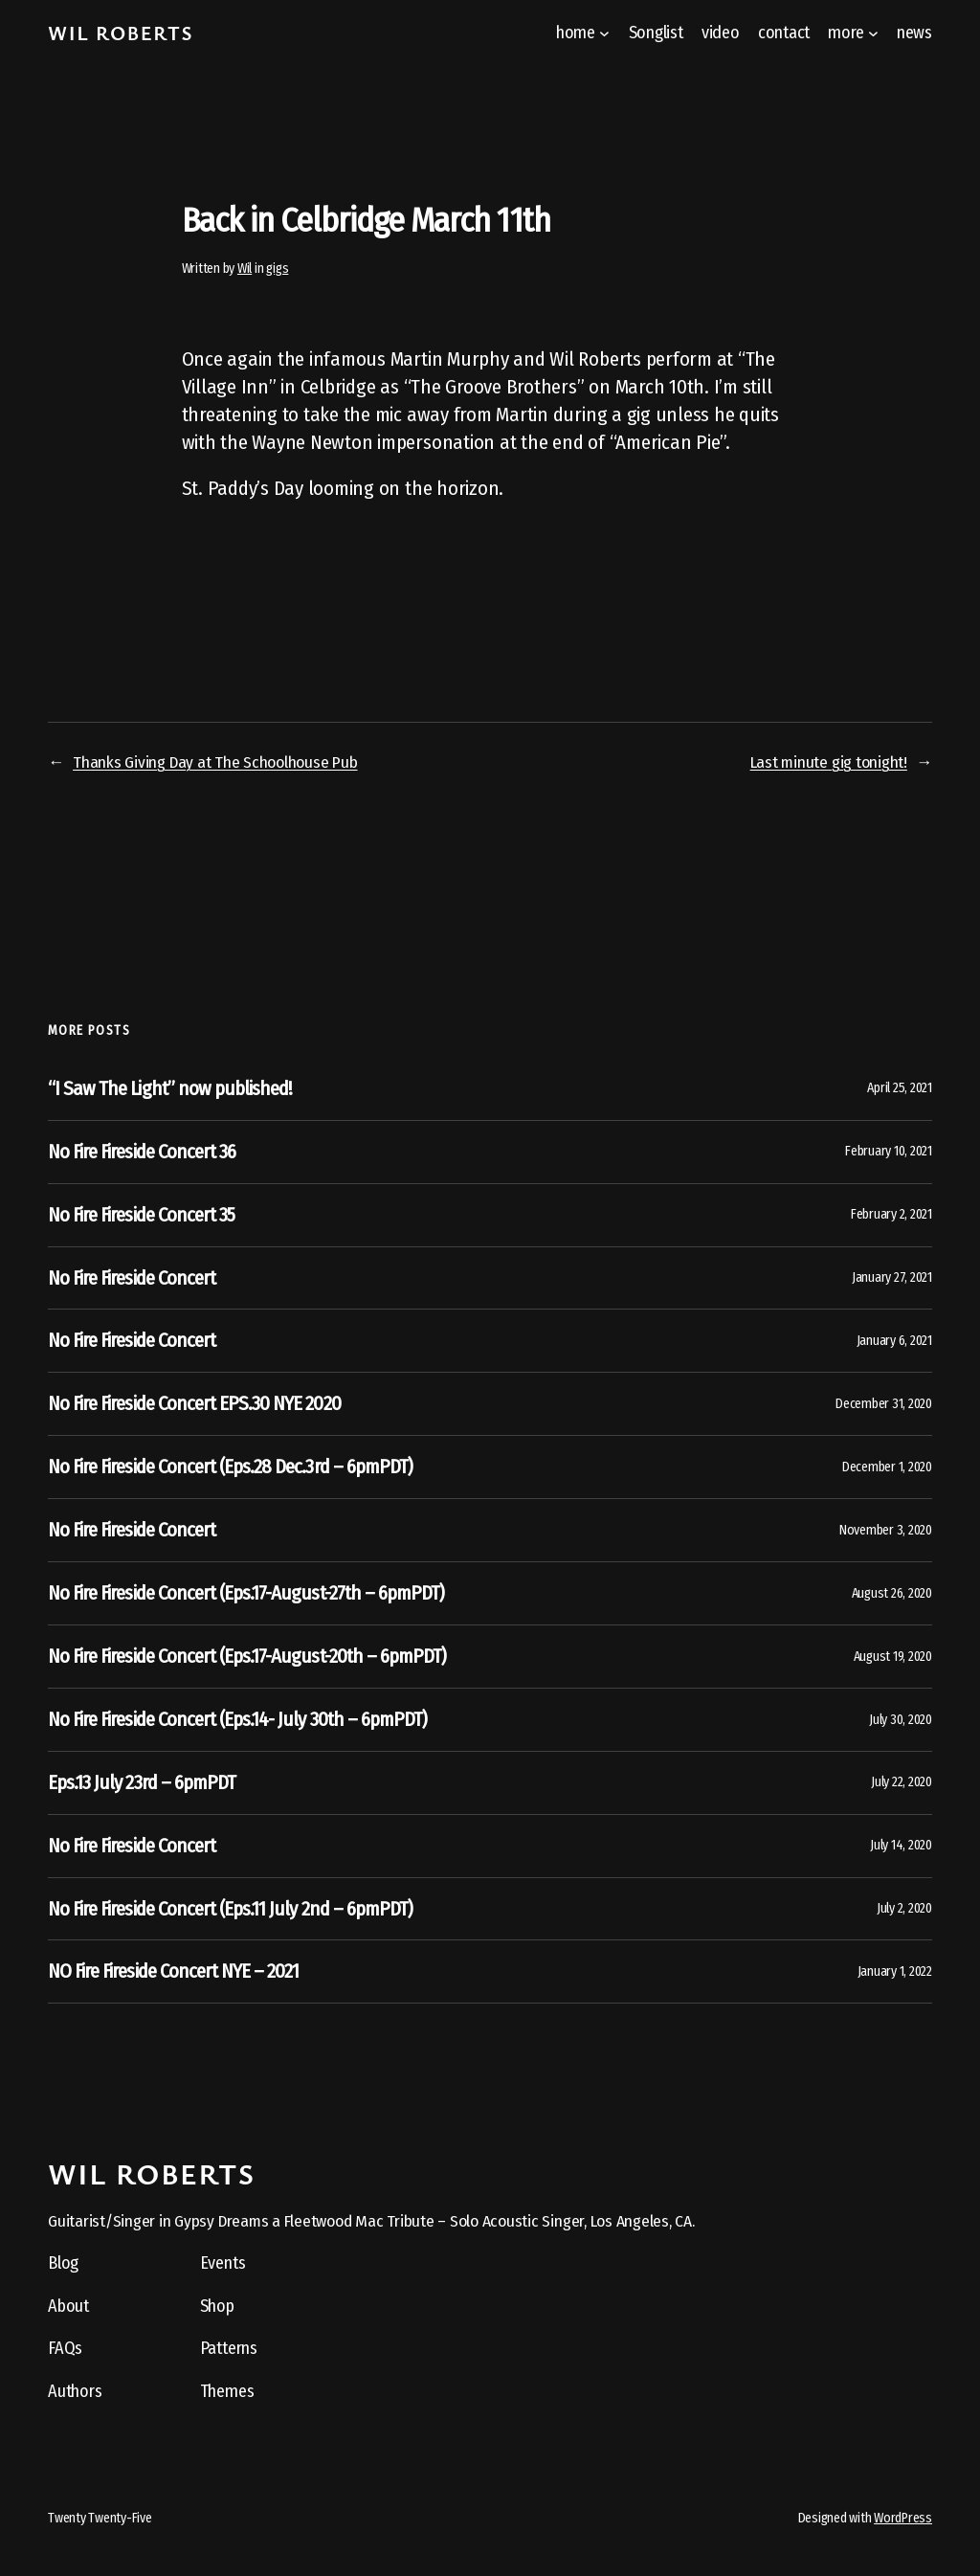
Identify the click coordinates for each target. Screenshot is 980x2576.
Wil (244, 268)
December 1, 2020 (887, 1467)
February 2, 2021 (891, 1214)
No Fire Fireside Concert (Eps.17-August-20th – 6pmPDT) (247, 1656)
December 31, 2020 (883, 1404)
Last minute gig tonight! (828, 762)
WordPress (903, 2518)
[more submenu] (873, 33)
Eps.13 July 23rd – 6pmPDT (141, 1782)
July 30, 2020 (900, 1720)
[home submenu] (604, 33)
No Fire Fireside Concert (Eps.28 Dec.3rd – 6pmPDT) (230, 1466)
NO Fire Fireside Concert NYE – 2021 (173, 1971)
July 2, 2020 (904, 1908)
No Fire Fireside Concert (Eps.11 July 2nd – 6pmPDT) (230, 1908)
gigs (277, 268)
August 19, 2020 (893, 1656)
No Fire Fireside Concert (131, 1277)
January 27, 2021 (892, 1277)
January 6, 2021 (894, 1341)
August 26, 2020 (892, 1593)
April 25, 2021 (899, 1088)
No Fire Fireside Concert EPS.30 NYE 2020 (194, 1403)
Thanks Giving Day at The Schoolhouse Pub (215, 762)
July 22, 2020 (901, 1782)
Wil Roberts (120, 32)
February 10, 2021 (888, 1151)
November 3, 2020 (885, 1530)
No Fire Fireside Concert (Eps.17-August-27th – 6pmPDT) (246, 1592)
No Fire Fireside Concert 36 (141, 1151)
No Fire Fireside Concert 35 (141, 1214)
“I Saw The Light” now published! (170, 1088)
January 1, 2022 (895, 1971)
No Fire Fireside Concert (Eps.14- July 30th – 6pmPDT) (237, 1719)
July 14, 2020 (901, 1845)
